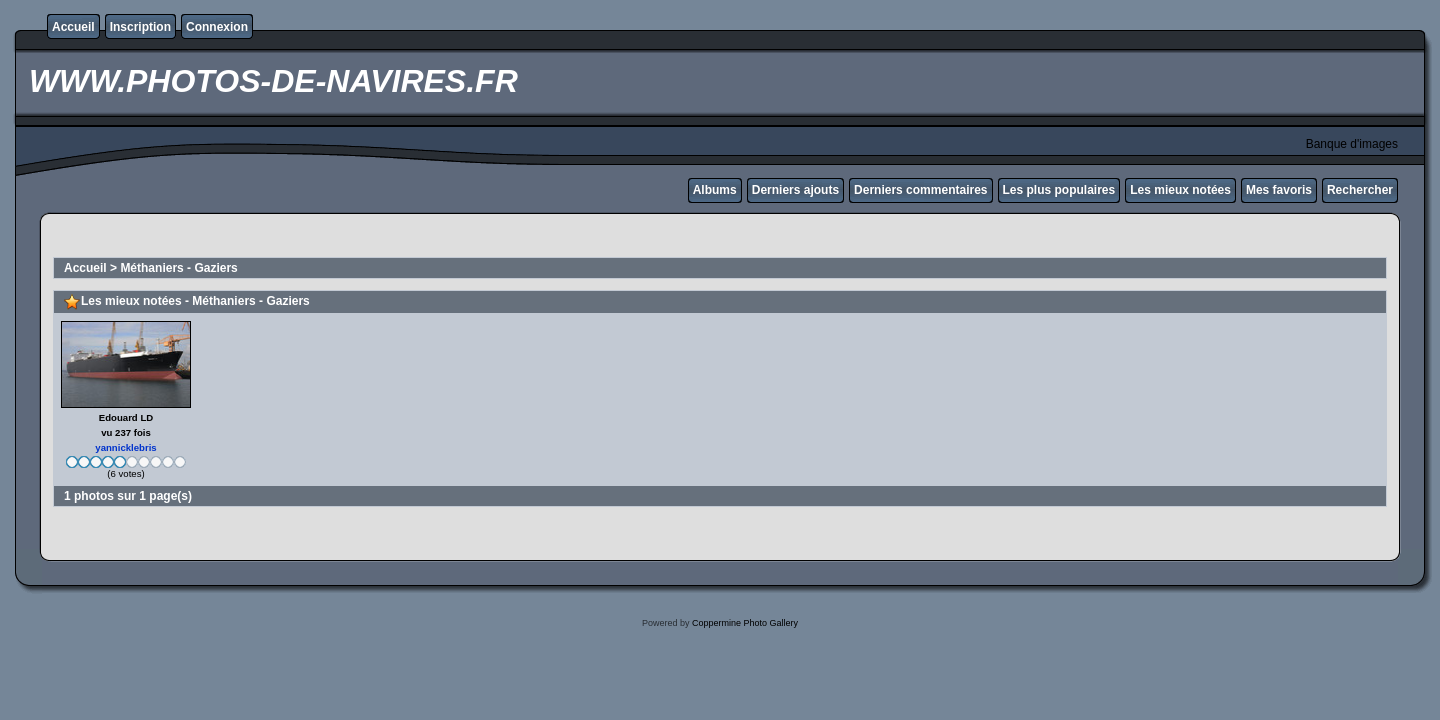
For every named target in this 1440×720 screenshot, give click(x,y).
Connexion (217, 27)
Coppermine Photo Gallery (745, 623)
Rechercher (1360, 190)
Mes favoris (1279, 190)
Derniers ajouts (795, 190)
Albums (715, 190)
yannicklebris (125, 447)
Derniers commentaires (920, 190)
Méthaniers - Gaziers (178, 268)
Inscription (140, 27)
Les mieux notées (1180, 190)
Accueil (73, 27)
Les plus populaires (1059, 190)
